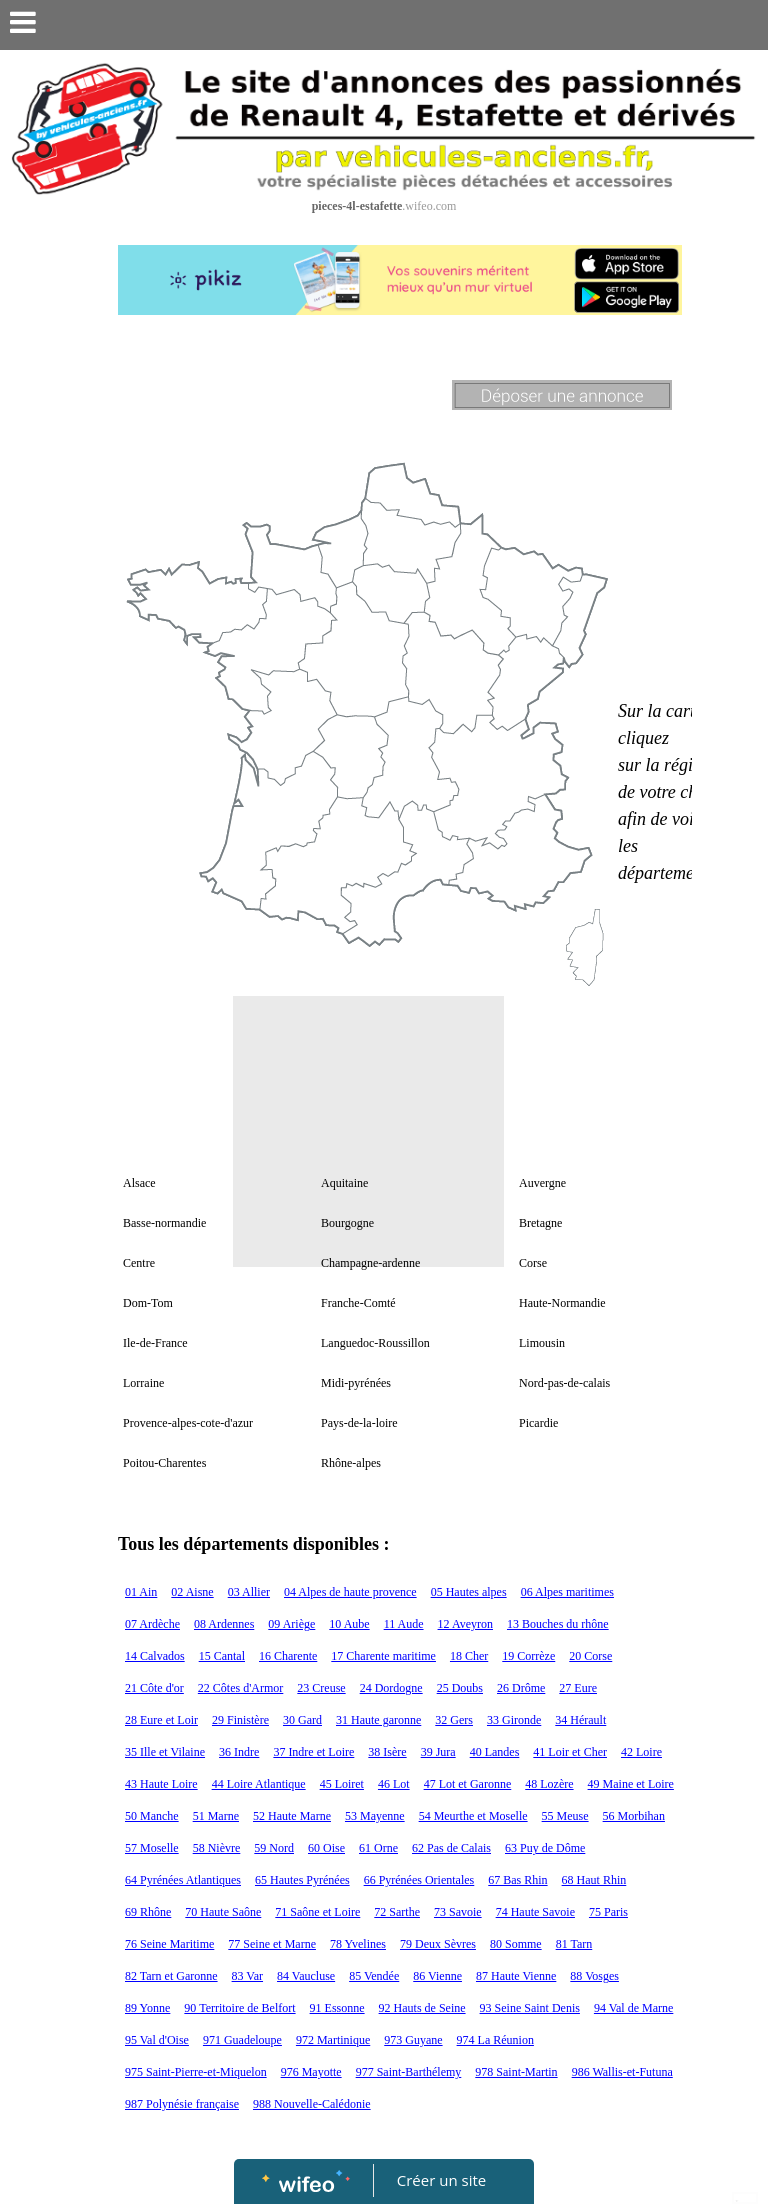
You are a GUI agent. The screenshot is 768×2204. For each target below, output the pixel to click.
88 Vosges (594, 1976)
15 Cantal (222, 1656)
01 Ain (141, 1592)
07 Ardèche (152, 1624)
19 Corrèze (528, 1656)
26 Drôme (521, 1688)
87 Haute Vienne (516, 1976)
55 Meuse (565, 1816)
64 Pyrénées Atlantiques (183, 1880)
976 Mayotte (311, 2072)
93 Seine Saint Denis (530, 2008)
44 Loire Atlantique (259, 1784)
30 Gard (302, 1720)
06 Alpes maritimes (567, 1592)
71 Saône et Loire (317, 1912)
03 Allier (249, 1592)
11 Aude (404, 1624)
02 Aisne (192, 1592)
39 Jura (438, 1752)
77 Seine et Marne (272, 1944)
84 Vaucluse (306, 1976)
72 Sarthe (397, 1912)
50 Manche (152, 1816)
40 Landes (495, 1752)
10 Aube (349, 1624)
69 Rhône (148, 1912)
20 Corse (590, 1656)
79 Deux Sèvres (438, 1944)
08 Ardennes (224, 1624)
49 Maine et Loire (631, 1784)
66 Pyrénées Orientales (419, 1880)
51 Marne (216, 1816)
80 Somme (516, 1944)
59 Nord (274, 1848)
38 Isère (387, 1752)
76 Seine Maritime (169, 1944)
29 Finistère (240, 1720)
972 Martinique (333, 2040)
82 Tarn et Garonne (171, 1976)
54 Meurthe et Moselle (473, 1816)
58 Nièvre (217, 1848)
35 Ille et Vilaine (165, 1752)
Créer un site (441, 2180)
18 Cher (469, 1656)
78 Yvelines (358, 1944)
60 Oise (326, 1848)
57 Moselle (152, 1848)
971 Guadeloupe (242, 2040)
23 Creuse (321, 1688)
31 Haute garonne (378, 1720)
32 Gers (454, 1720)
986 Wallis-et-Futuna (622, 2072)
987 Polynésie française (182, 2104)
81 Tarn (574, 1944)
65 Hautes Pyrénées (302, 1880)
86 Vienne (437, 1976)
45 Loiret (342, 1784)
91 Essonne (337, 2008)
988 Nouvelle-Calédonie (312, 2104)
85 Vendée (374, 1976)
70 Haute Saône (223, 1912)
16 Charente (288, 1656)
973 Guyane (413, 2040)
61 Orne (378, 1848)
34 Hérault (580, 1720)
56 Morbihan (634, 1816)
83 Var (247, 1976)
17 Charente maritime (383, 1656)
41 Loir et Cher (570, 1752)
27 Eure (578, 1688)
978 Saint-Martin (516, 2072)
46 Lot (394, 1784)
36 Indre (239, 1752)
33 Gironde (514, 1720)
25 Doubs (460, 1688)
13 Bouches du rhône (558, 1624)
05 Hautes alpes (469, 1592)
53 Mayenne (375, 1816)
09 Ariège (291, 1624)
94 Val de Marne (633, 2008)
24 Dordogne (391, 1688)
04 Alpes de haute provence (350, 1592)
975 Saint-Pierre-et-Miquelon (196, 2072)
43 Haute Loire (161, 1784)
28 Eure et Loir (161, 1720)
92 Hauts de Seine (422, 2008)
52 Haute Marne (292, 1816)
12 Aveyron (465, 1624)
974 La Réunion (495, 2040)
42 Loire (641, 1752)
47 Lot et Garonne (468, 1784)
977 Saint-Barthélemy (409, 2072)
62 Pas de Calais (451, 1848)
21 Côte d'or (154, 1688)
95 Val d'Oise (157, 2040)
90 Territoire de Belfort (239, 2008)
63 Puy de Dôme (545, 1848)
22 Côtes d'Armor (241, 1688)
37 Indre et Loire (313, 1752)
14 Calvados (155, 1656)
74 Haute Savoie (535, 1912)
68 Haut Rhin (594, 1880)
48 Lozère (549, 1784)
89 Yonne (147, 2008)
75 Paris (608, 1912)
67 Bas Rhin (517, 1880)
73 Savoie (458, 1912)
